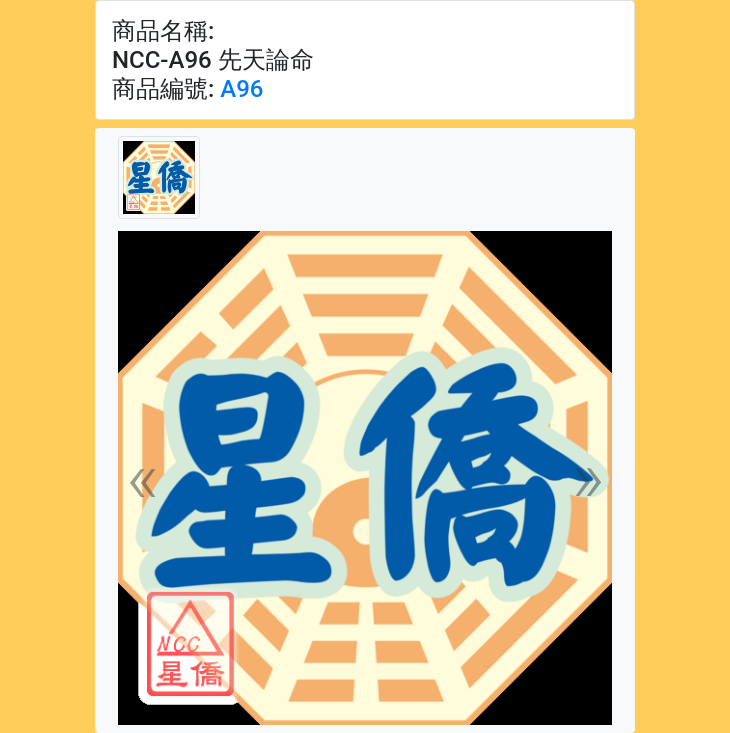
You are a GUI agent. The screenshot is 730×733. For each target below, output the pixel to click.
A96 (241, 89)
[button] (142, 478)
